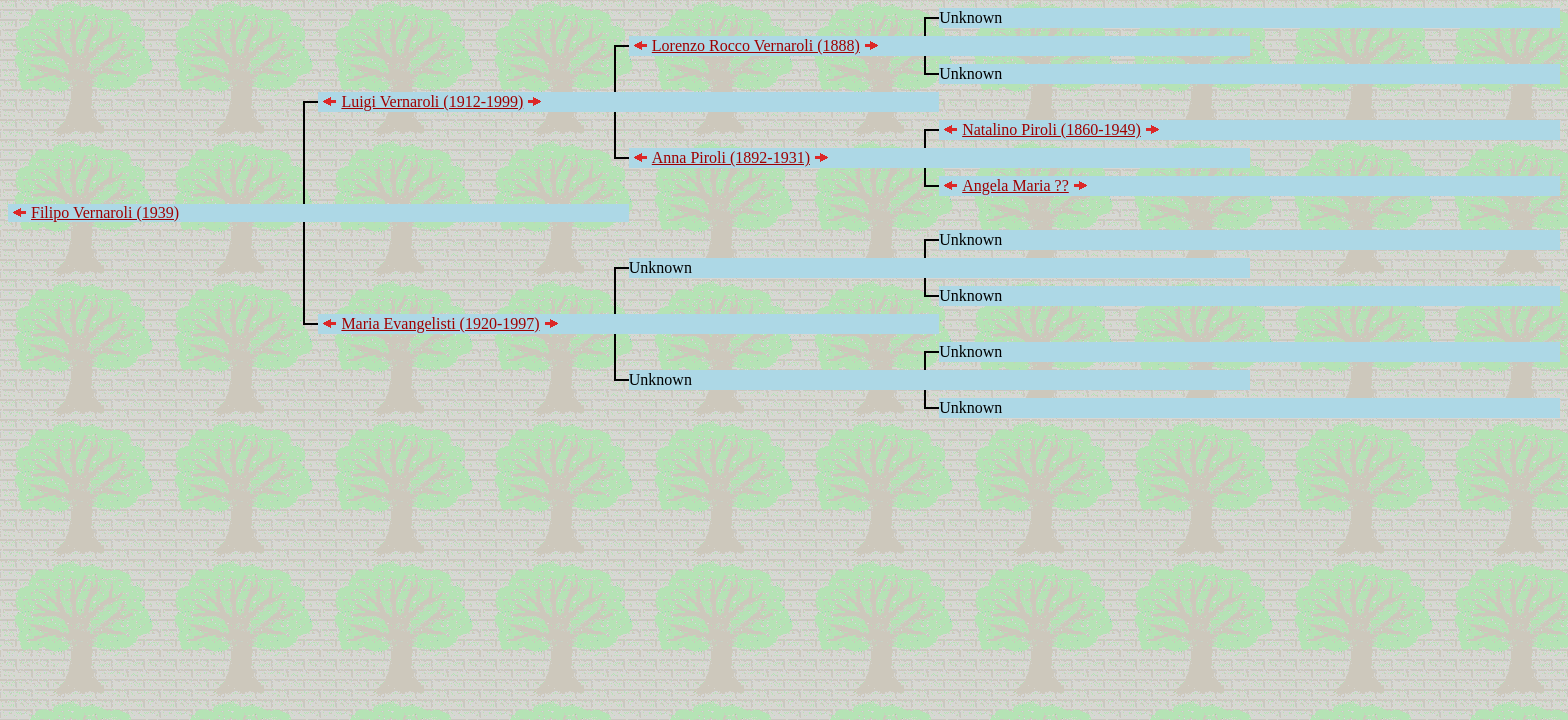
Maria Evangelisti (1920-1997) (440, 323)
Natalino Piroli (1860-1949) (1051, 129)
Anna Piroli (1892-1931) (731, 157)
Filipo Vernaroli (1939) (105, 212)
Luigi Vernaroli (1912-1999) (432, 101)
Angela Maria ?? (1015, 185)
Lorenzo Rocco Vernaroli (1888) (756, 45)
